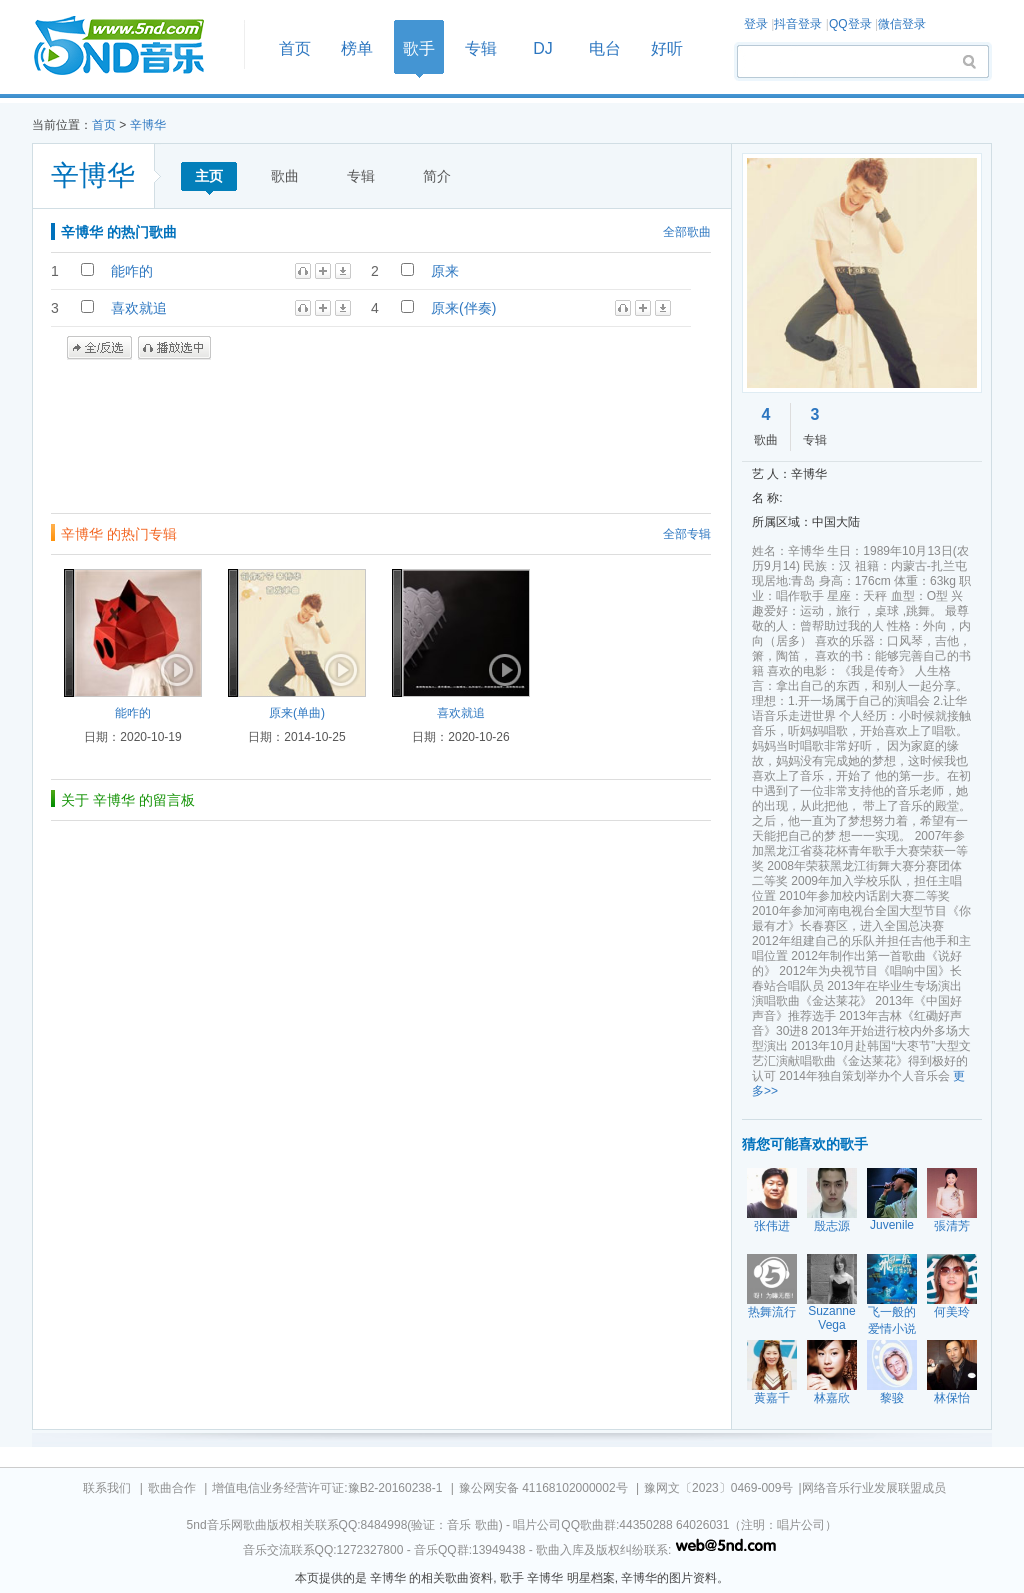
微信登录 (902, 24)
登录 (756, 24)
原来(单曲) (297, 713)
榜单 (357, 48)
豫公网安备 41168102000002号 (543, 1488)
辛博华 (148, 125)
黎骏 (892, 1398)
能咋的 (132, 271)
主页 (209, 176)
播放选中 (174, 348)
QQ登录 (850, 24)
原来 (445, 271)
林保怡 (952, 1398)
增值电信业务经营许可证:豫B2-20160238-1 (327, 1488)
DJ (543, 48)
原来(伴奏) (463, 308)
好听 (667, 48)
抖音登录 (798, 24)
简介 (437, 176)
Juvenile (892, 1225)
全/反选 (99, 348)
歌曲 (285, 176)
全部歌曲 (687, 232)
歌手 (419, 48)
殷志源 (832, 1226)
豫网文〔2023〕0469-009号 (718, 1488)
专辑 (481, 48)
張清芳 (952, 1226)
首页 (132, 46)
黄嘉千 (772, 1398)
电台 (605, 48)
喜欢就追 (139, 308)
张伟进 (772, 1226)
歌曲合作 (172, 1488)
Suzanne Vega (831, 1318)
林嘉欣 (832, 1398)
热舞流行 (772, 1312)
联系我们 (107, 1488)
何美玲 (952, 1312)
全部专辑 (687, 534)
